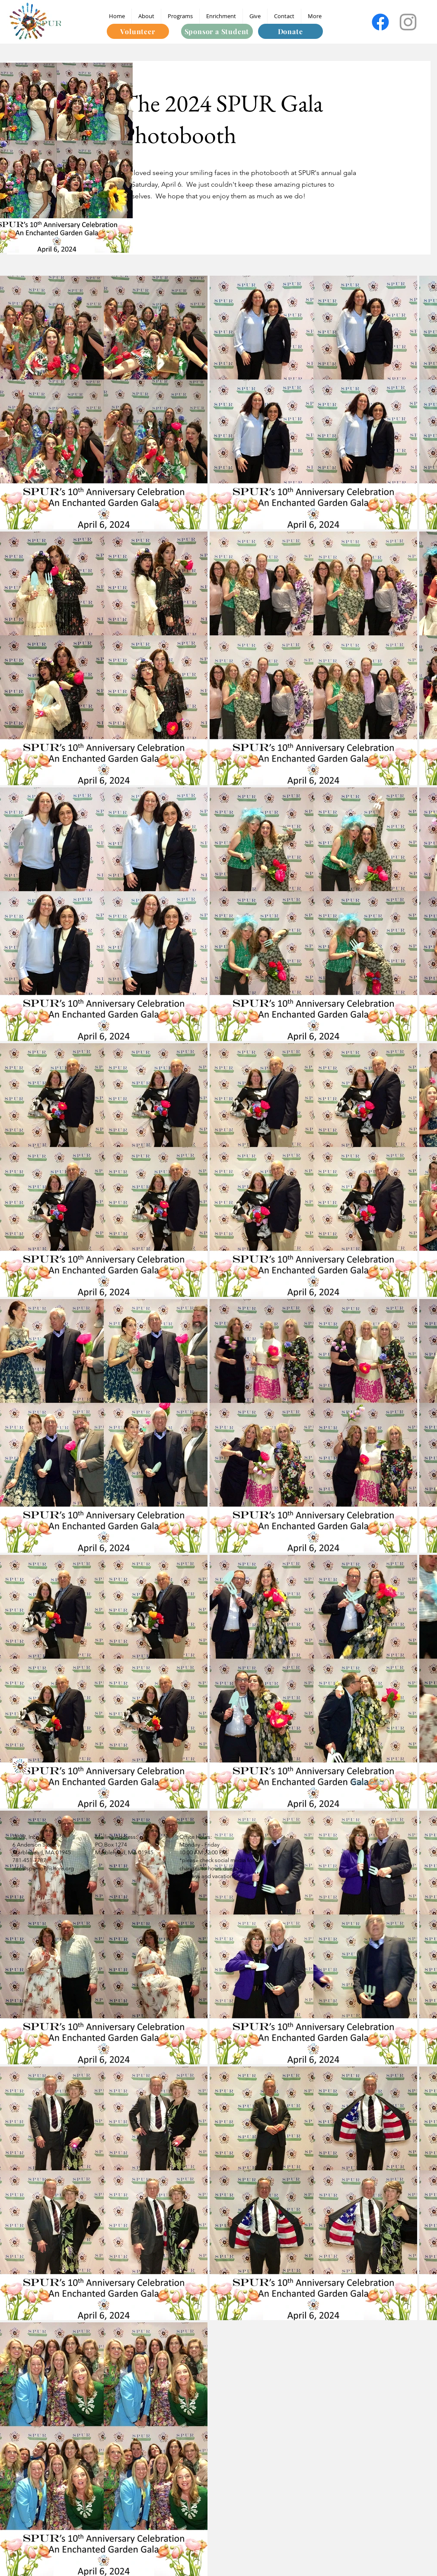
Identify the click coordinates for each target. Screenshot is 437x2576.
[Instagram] (408, 22)
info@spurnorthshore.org (43, 1868)
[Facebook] (380, 22)
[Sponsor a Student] (217, 31)
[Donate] (290, 31)
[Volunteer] (138, 31)
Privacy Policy (368, 1781)
